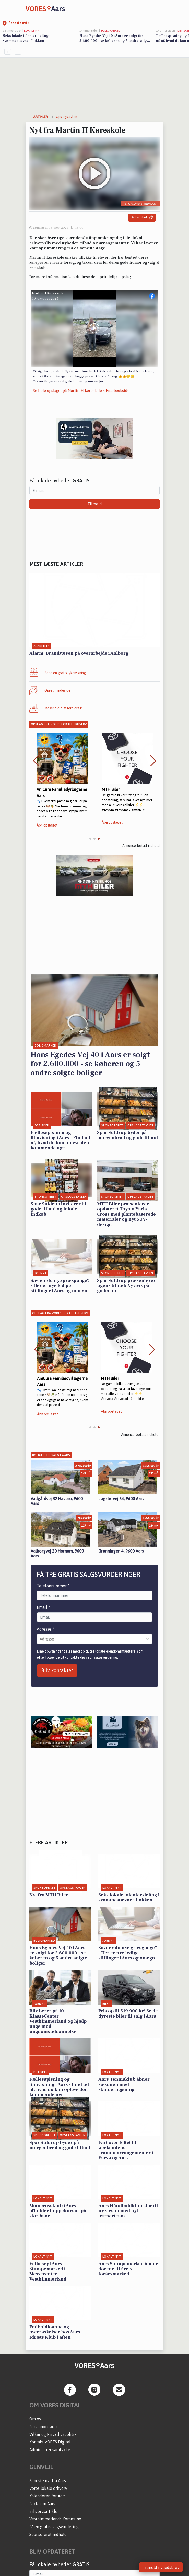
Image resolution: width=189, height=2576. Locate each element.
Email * (43, 1607)
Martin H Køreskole (47, 293)
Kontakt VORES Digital (49, 2442)
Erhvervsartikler (44, 2511)
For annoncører (43, 2426)
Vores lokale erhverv (48, 2488)
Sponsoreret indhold (48, 2534)
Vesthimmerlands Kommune (55, 2519)
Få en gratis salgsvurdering (54, 2526)
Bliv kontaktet (57, 1670)
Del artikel (141, 217)
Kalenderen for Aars (47, 2496)
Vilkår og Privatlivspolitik (53, 2434)
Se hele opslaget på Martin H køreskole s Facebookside (81, 390)
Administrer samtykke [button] (49, 2449)
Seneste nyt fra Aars (47, 2480)
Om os (35, 2419)
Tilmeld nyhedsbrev (161, 2567)
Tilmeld (94, 504)
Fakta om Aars (42, 2503)
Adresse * (45, 1629)
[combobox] (40, 1639)
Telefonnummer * (53, 1585)
